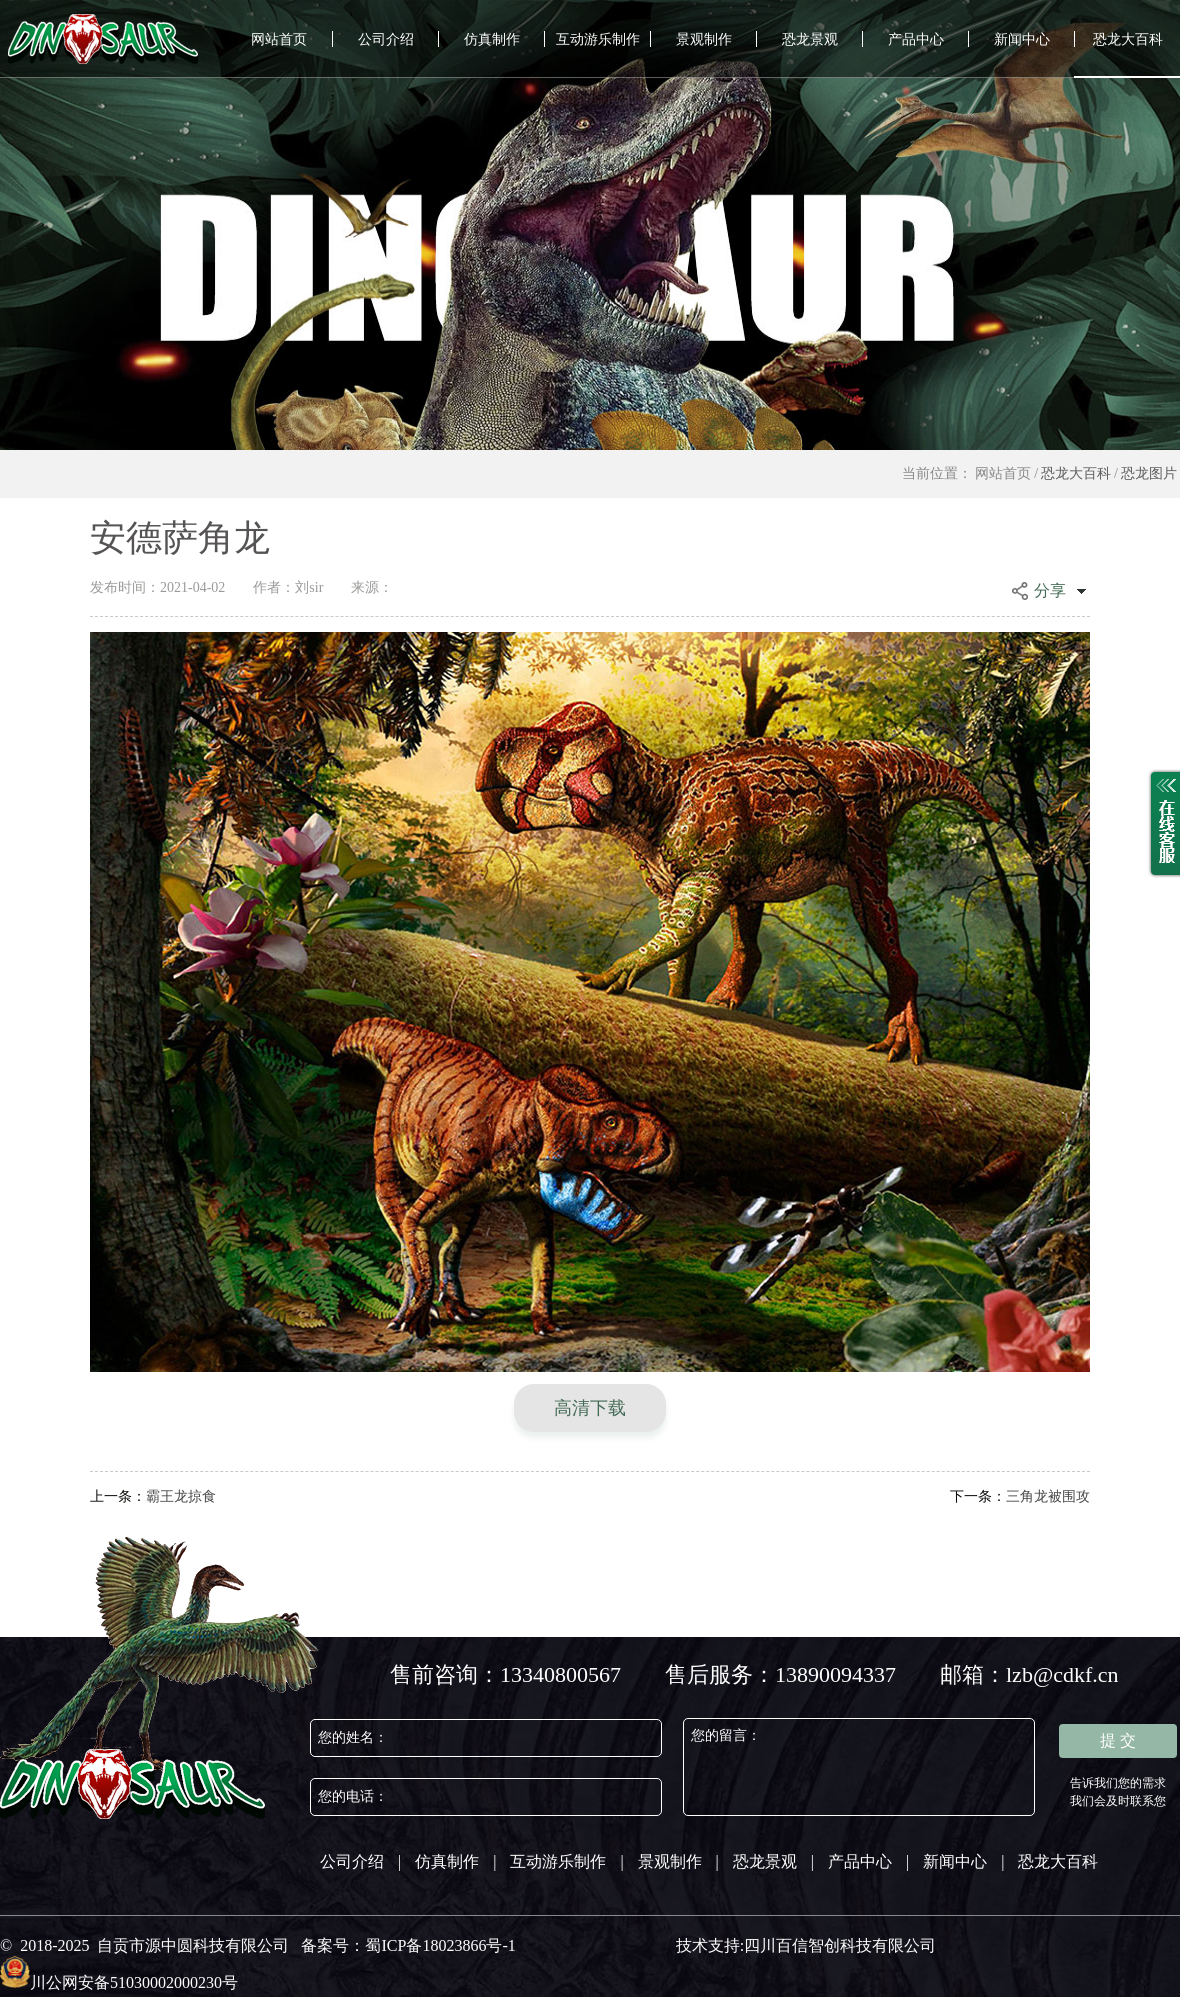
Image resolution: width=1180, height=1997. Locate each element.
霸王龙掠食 (153, 1496)
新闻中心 (1022, 39)
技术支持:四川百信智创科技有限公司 (806, 1945)
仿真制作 (492, 39)
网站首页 (279, 39)
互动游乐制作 (598, 39)
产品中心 (916, 39)
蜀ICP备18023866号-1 (440, 1945)
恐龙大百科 (1128, 39)
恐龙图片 (1149, 473)
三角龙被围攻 (1020, 1496)
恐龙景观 (810, 39)
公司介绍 (386, 39)
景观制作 (704, 39)
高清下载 (590, 1408)
